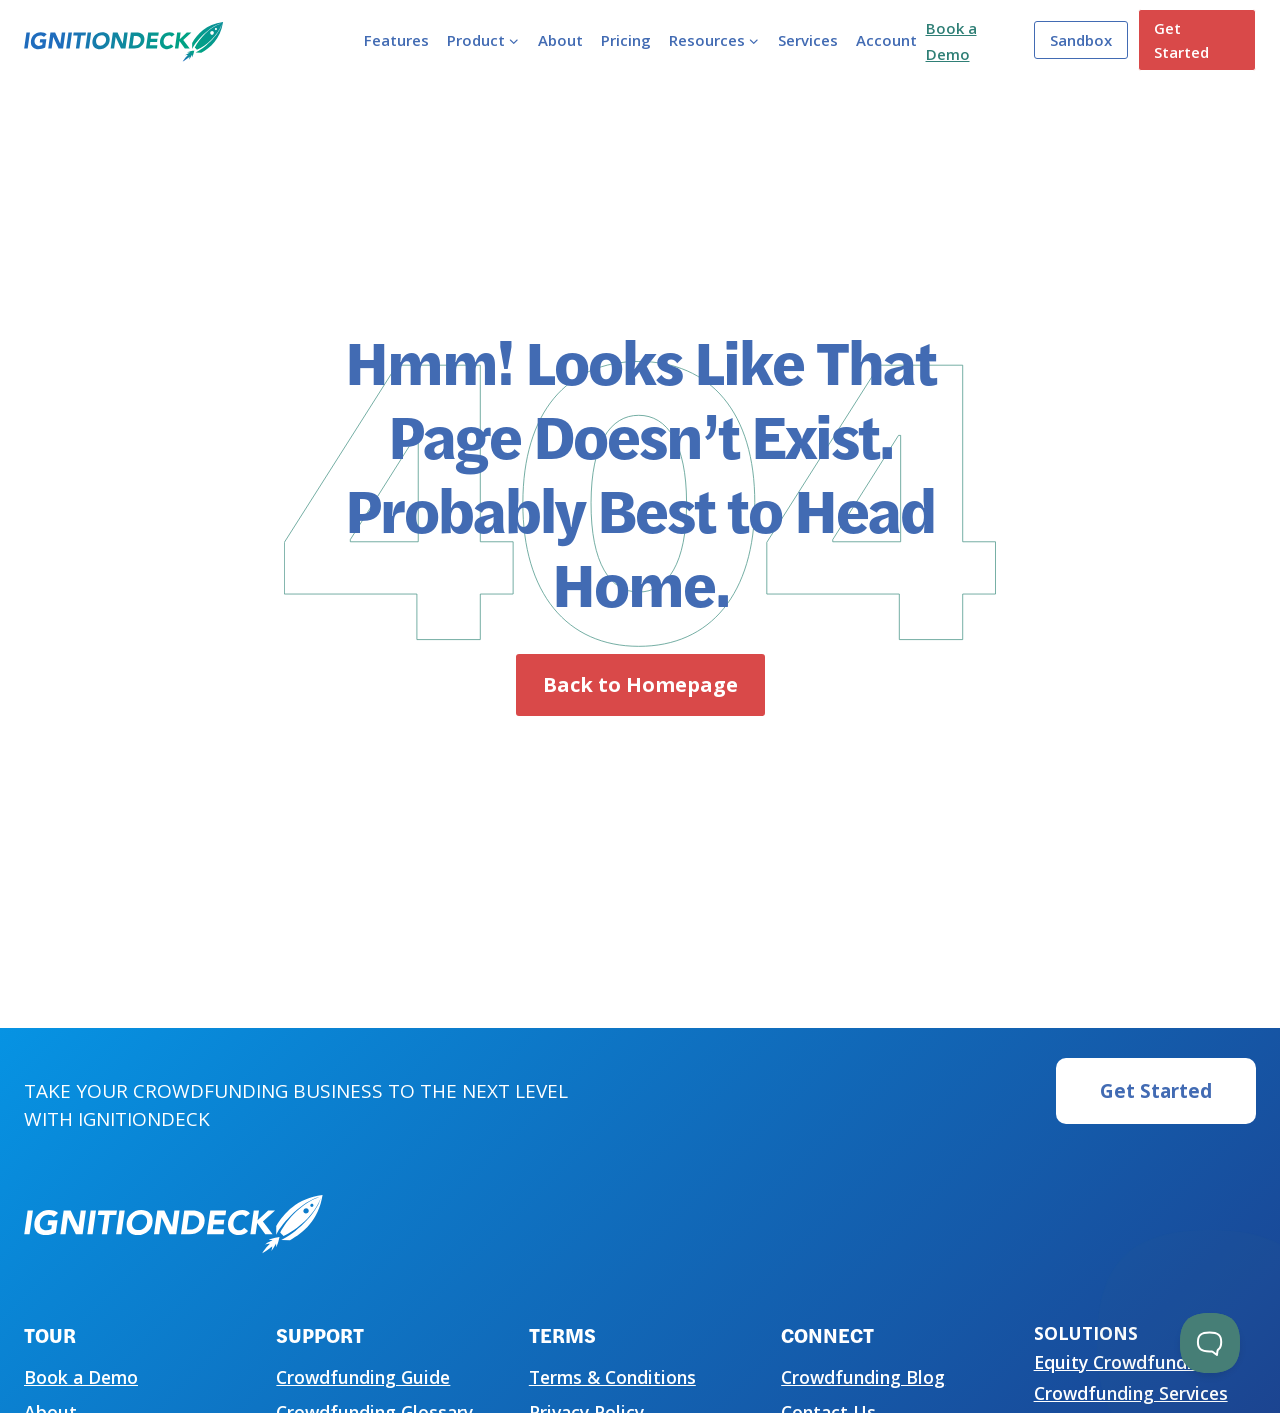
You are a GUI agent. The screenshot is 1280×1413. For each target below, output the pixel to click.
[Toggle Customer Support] (1210, 1343)
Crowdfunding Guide (363, 1377)
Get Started (1181, 40)
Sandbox (1081, 40)
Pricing (626, 40)
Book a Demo (81, 1377)
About (560, 40)
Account (886, 40)
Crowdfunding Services (1131, 1393)
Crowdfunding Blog (863, 1377)
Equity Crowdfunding (1123, 1362)
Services (808, 40)
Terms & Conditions (612, 1377)
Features (396, 40)
